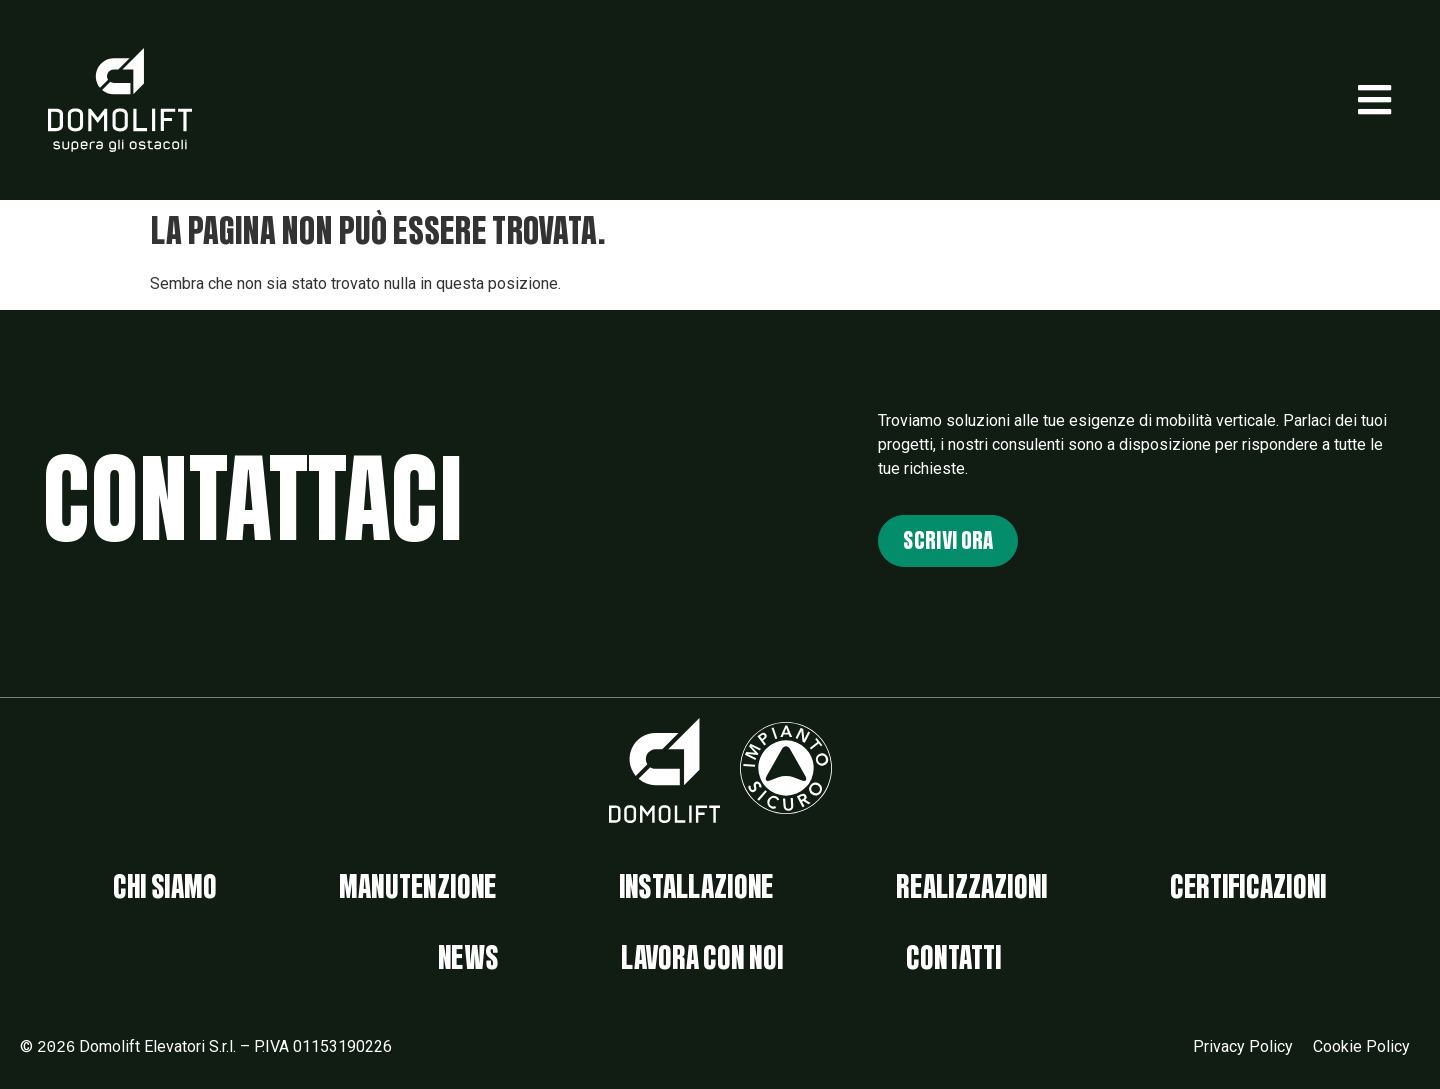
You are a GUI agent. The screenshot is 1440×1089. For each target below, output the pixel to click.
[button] (1374, 100)
